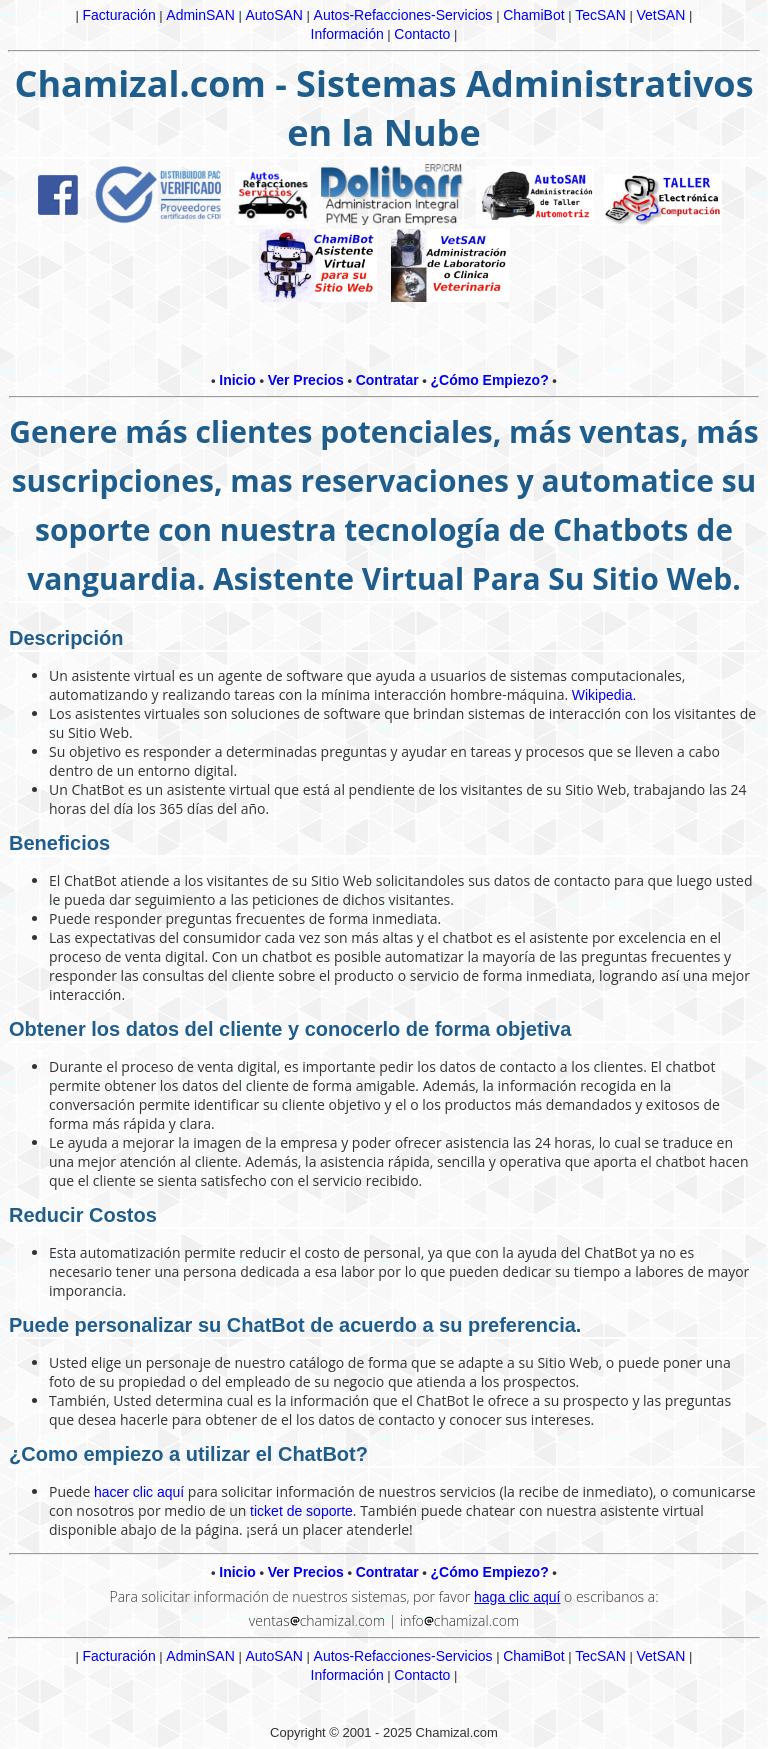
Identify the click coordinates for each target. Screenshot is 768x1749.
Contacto (422, 34)
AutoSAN (274, 15)
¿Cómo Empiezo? (489, 380)
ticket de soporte (301, 1511)
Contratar (387, 380)
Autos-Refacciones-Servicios (403, 15)
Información (347, 34)
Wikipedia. (604, 695)
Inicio (237, 380)
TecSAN (600, 15)
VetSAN (660, 15)
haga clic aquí (517, 1597)
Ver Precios (306, 380)
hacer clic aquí (139, 1492)
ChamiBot (533, 15)
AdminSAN (200, 15)
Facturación (119, 15)
